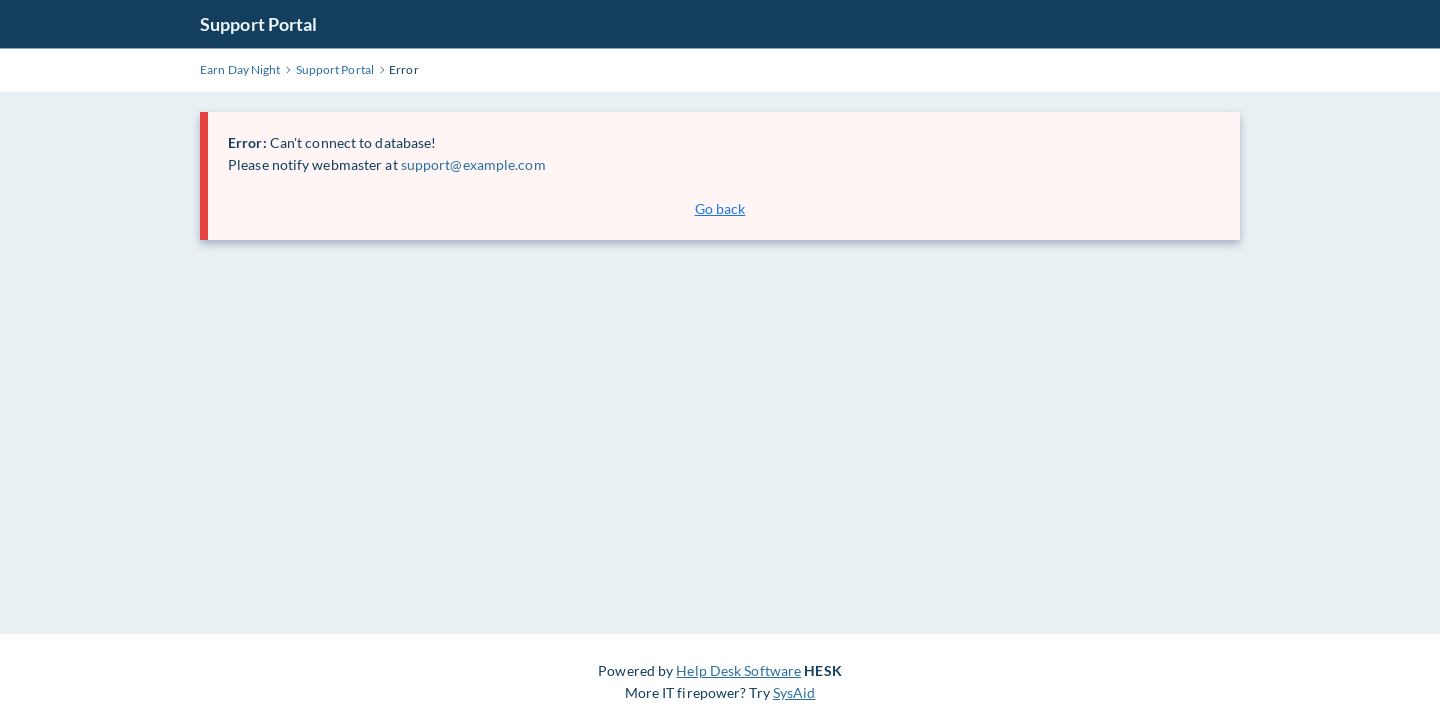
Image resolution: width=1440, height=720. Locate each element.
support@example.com (473, 164)
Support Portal (258, 24)
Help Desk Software (738, 670)
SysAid (794, 692)
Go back (720, 208)
